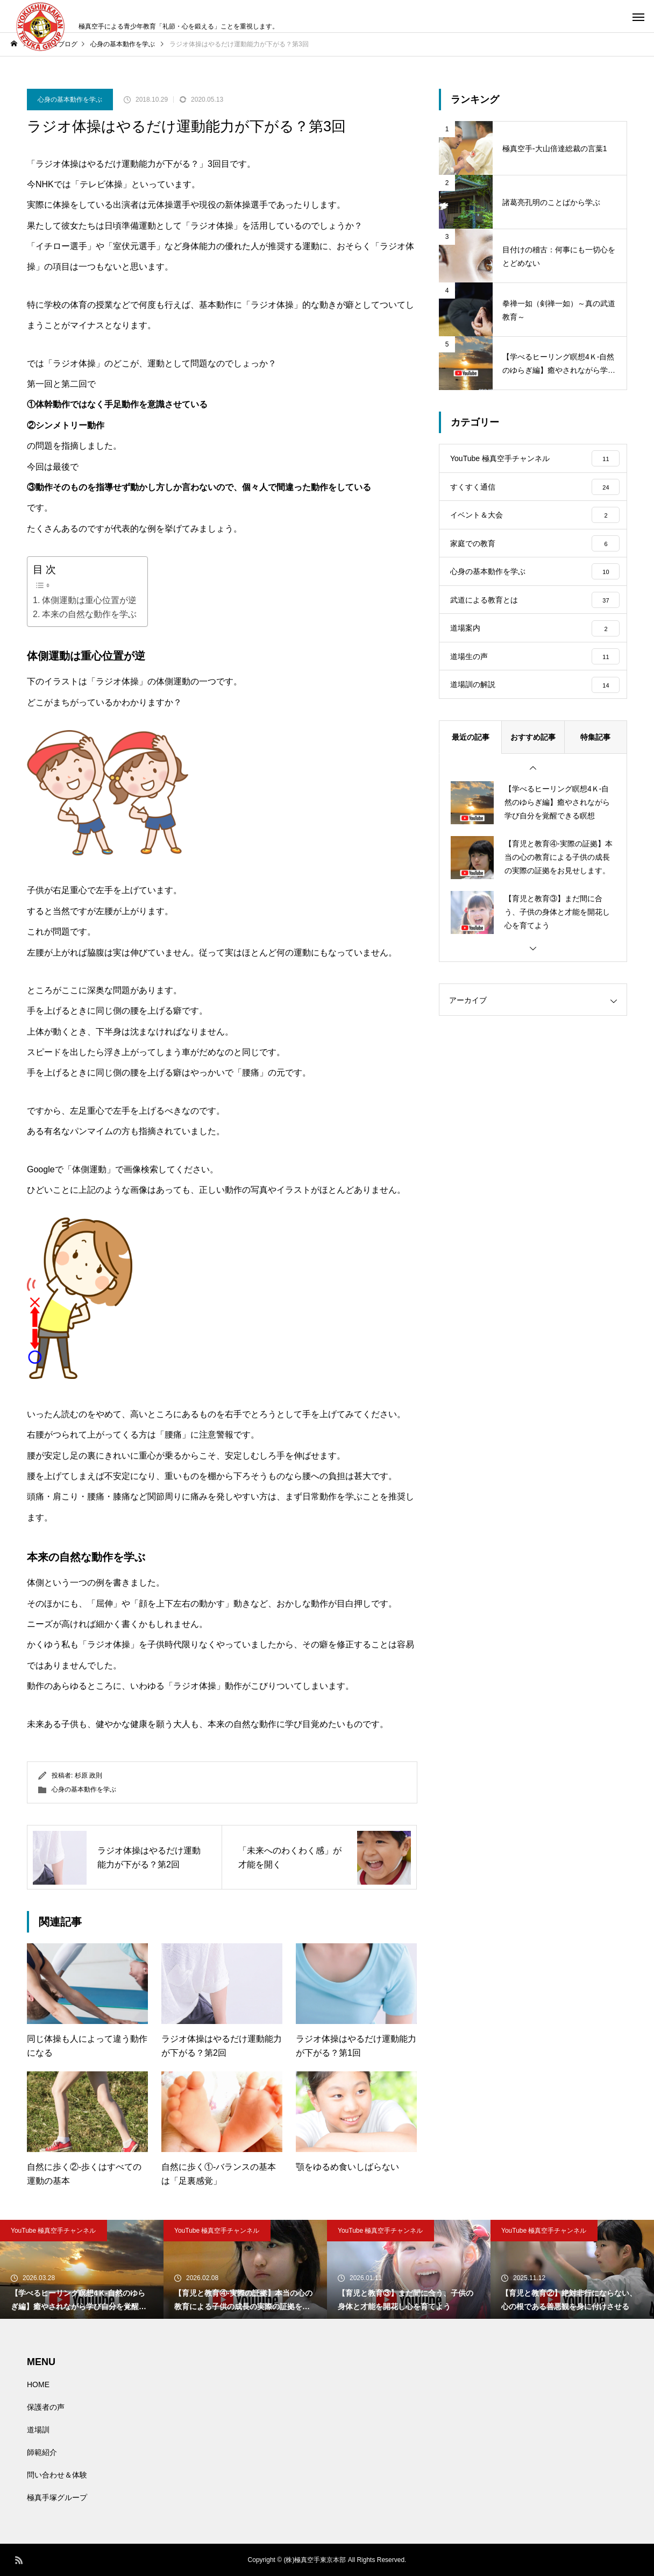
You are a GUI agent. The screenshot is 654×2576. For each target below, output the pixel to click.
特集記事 (595, 773)
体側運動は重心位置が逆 (89, 600)
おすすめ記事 (533, 773)
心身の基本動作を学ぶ (70, 99)
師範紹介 (42, 2452)
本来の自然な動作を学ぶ (89, 614)
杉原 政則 (88, 1775)
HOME (38, 2384)
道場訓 (38, 2429)
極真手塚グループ (57, 2497)
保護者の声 (46, 2407)
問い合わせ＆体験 (57, 2475)
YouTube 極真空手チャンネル (53, 2230)
